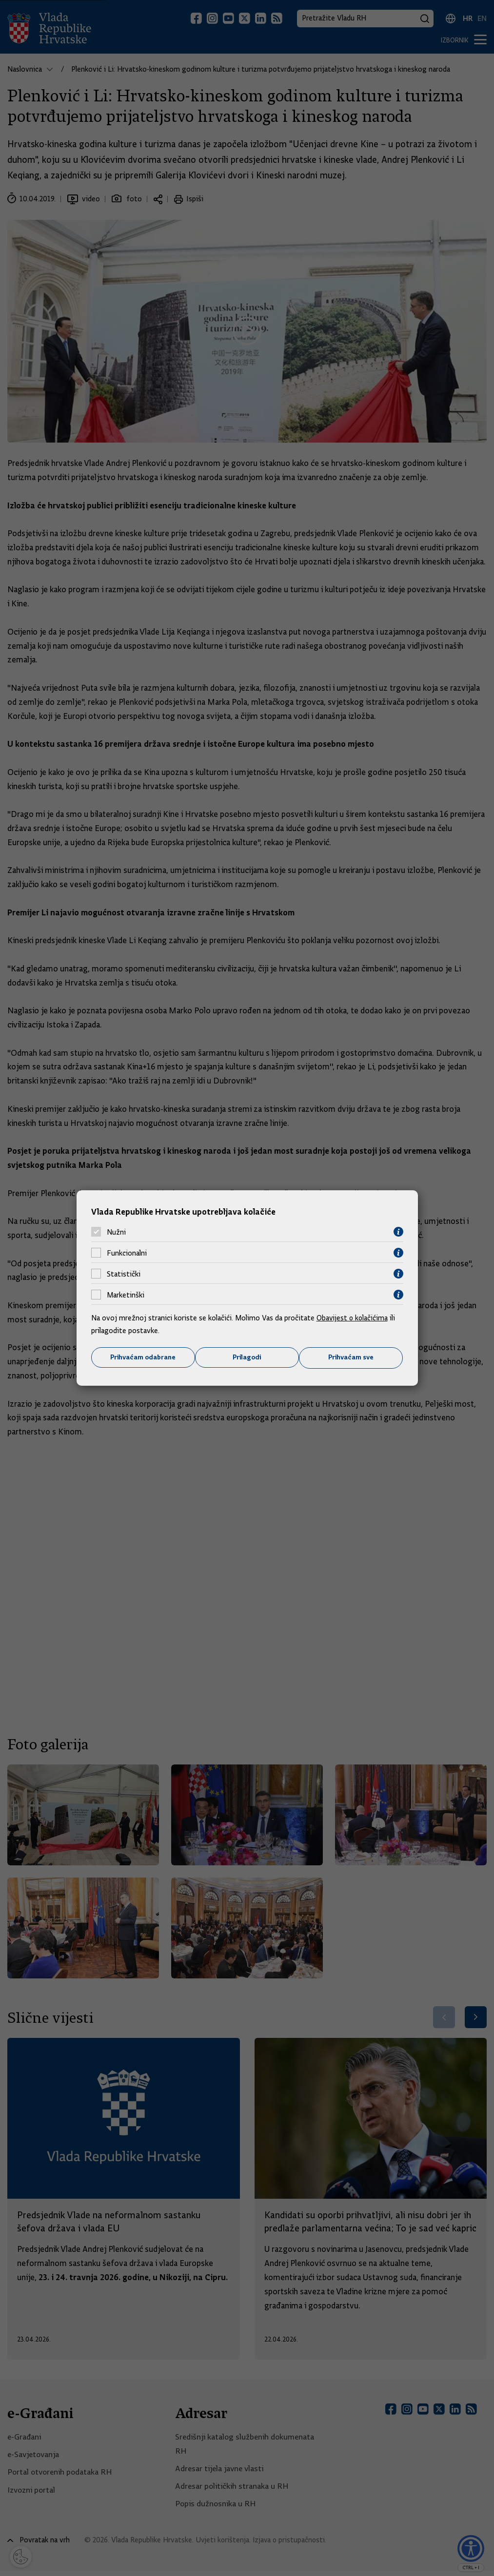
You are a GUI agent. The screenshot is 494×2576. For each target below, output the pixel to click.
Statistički (123, 1273)
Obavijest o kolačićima (353, 1318)
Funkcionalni (127, 1252)
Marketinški (125, 1294)
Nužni (116, 1231)
